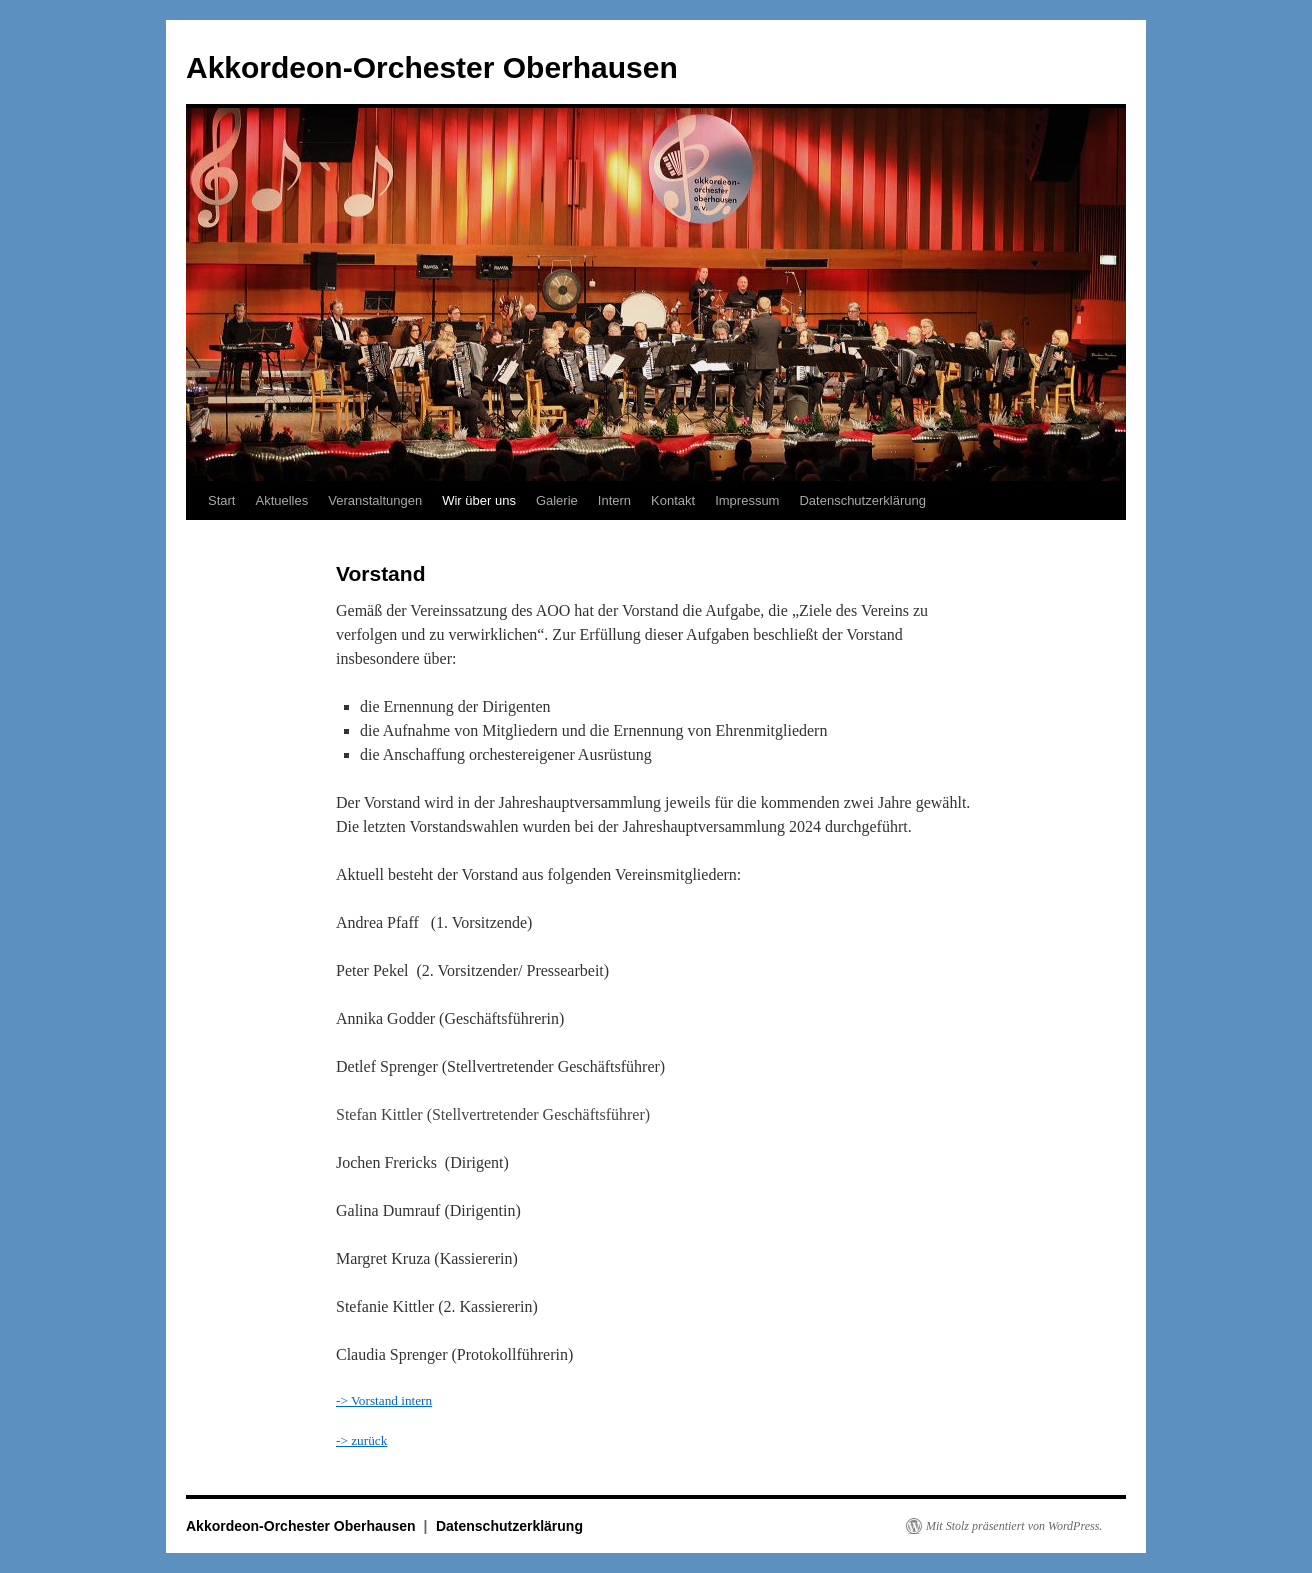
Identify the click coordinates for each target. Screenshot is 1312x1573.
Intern (614, 500)
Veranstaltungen (375, 500)
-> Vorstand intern (384, 1400)
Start (221, 500)
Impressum (747, 500)
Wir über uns (479, 500)
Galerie (557, 500)
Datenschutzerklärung (862, 500)
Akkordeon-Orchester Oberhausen (432, 67)
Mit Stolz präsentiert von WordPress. (1014, 1526)
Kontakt (673, 500)
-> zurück (361, 1440)
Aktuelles (281, 500)
